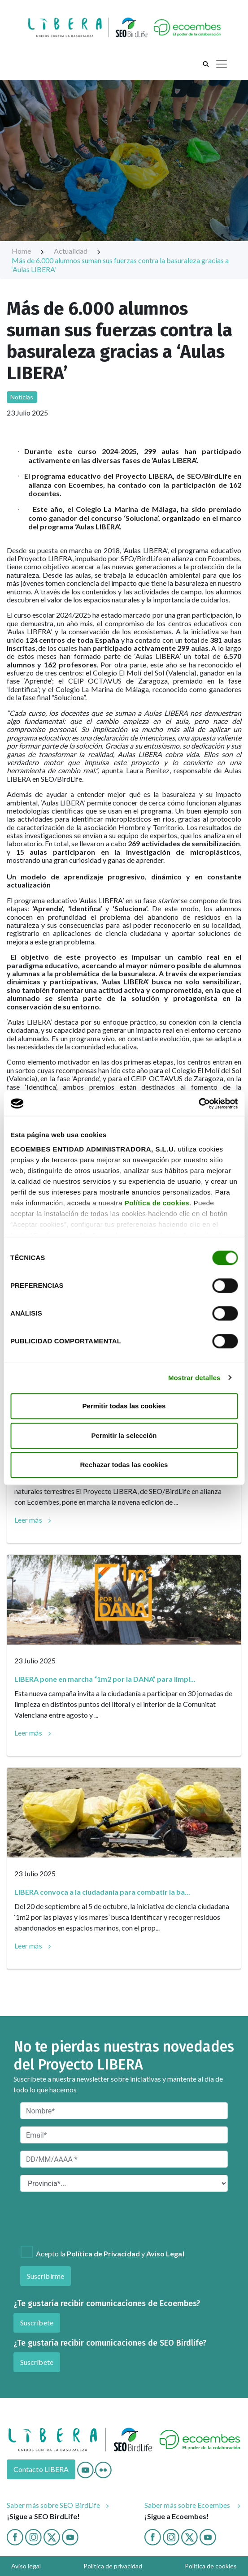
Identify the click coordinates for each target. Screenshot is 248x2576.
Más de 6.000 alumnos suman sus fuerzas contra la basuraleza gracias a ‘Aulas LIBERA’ (120, 264)
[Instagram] (33, 2536)
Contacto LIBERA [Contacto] (41, 2469)
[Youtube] (86, 2469)
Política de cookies (157, 1203)
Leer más (28, 1519)
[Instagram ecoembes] (171, 2536)
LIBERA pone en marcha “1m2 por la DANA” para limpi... (105, 1679)
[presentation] (68, 2218)
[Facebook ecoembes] (152, 2536)
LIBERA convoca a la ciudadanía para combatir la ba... (102, 1892)
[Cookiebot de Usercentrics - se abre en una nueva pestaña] (198, 1103)
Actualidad (77, 251)
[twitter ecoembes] (189, 2536)
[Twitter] (52, 2536)
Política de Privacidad (103, 2253)
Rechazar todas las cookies (124, 1464)
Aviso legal (26, 2566)
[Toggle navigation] (221, 64)
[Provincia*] (124, 2183)
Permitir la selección (124, 1435)
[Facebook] (15, 2536)
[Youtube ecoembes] (208, 2536)
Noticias (22, 397)
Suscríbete (36, 2322)
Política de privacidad (112, 2566)
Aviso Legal (165, 2253)
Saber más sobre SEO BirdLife (53, 2505)
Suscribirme (45, 2276)
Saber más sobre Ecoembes (187, 2505)
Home (28, 251)
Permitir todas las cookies (124, 1406)
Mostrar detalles (194, 1377)
